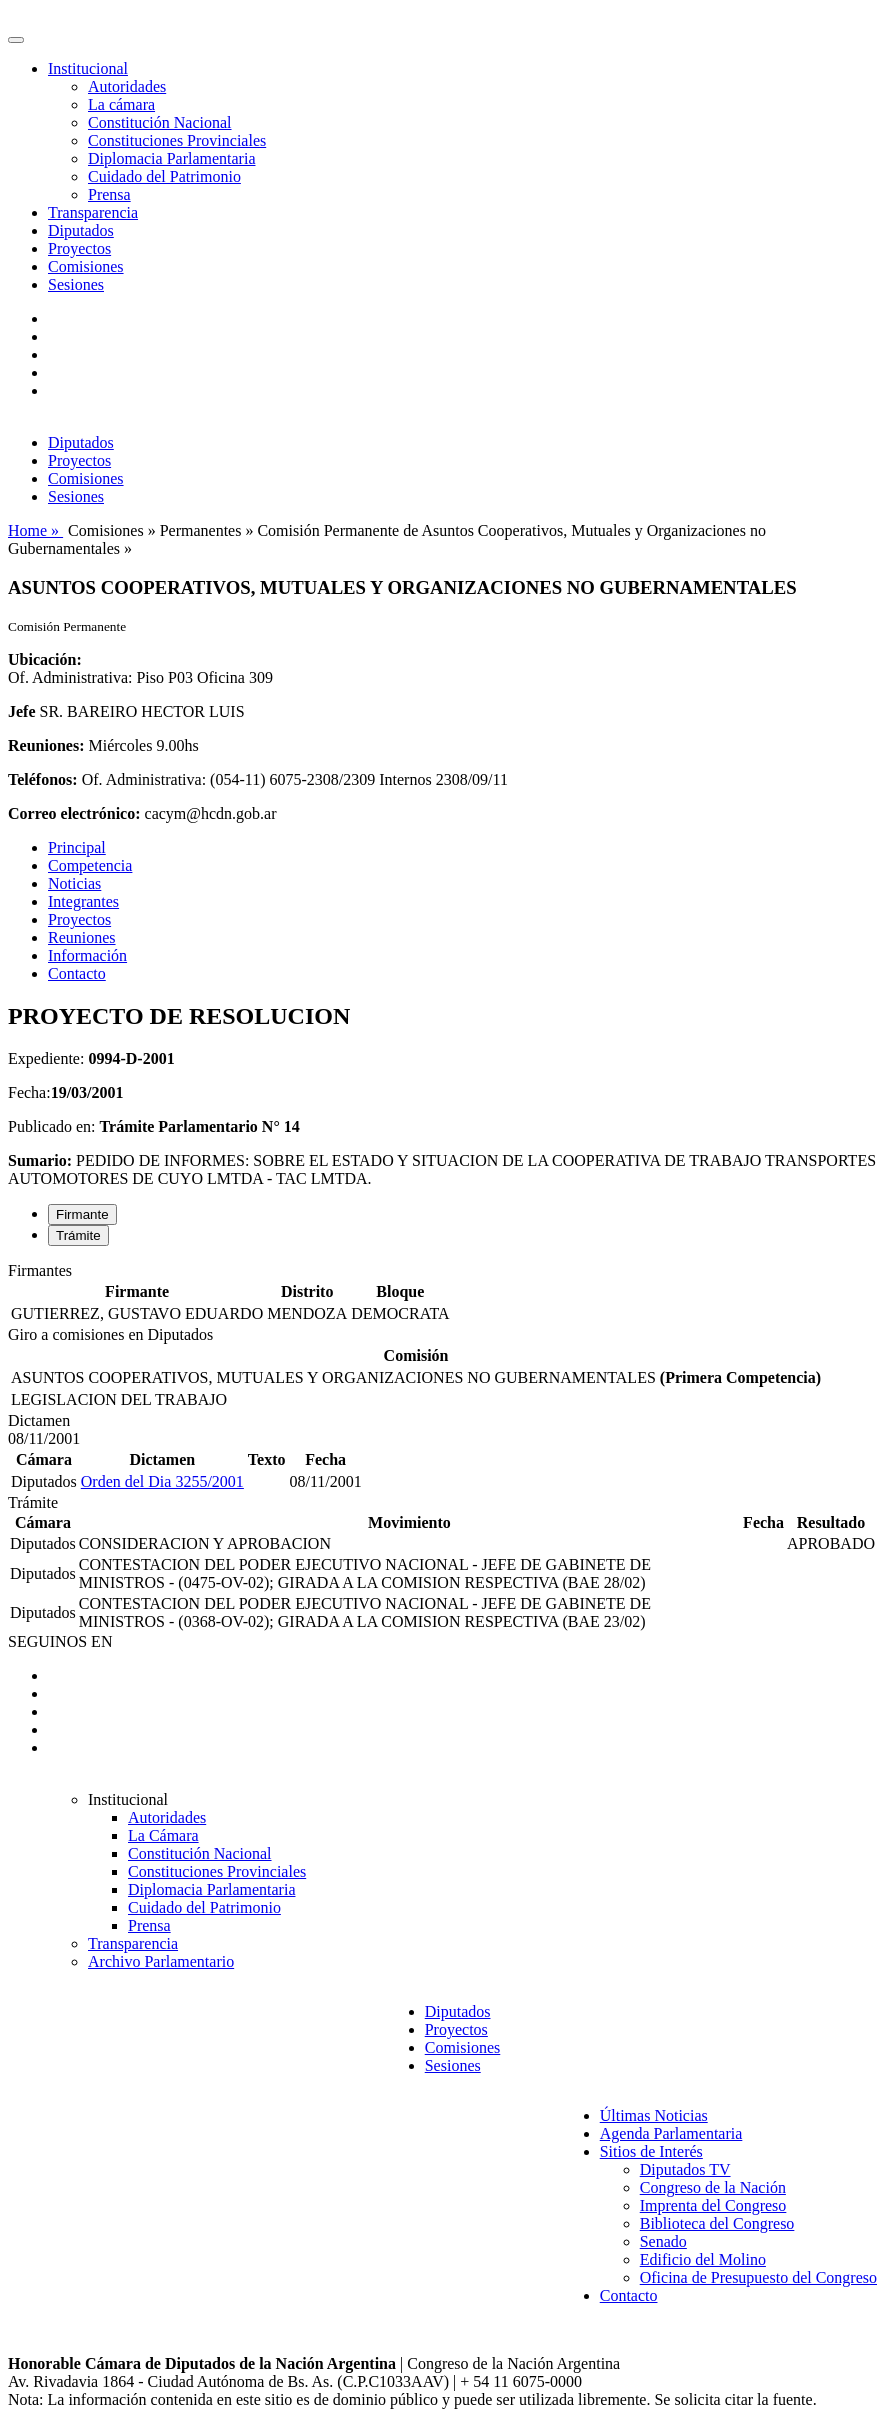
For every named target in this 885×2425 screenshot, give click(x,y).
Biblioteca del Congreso (717, 2223)
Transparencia (93, 212)
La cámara (121, 104)
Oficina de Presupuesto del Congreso (758, 2277)
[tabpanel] (442, 1294)
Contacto (77, 973)
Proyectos (79, 248)
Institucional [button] (88, 68)
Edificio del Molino (703, 2259)
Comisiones (86, 266)
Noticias (74, 883)
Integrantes (83, 901)
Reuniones (82, 937)
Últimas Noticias (654, 2115)
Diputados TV (685, 2169)
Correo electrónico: (74, 813)
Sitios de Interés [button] (651, 2151)
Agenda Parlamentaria (671, 2133)
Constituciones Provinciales (177, 140)
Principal (77, 847)
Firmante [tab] (82, 1214)
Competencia (90, 865)
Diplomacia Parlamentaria (171, 158)
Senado (663, 2241)
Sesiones (76, 284)
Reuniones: (46, 745)
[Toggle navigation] (16, 40)
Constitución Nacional (160, 122)
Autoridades (127, 86)
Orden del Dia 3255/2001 (162, 1481)
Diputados (81, 230)
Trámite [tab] (78, 1235)
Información (87, 955)
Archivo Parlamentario (161, 1961)
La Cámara (163, 1835)
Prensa (109, 194)
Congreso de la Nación (713, 2187)
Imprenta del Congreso (713, 2205)
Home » (35, 530)
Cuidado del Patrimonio (164, 176)
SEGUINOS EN (60, 1641)
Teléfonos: (43, 779)
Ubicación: (45, 659)
